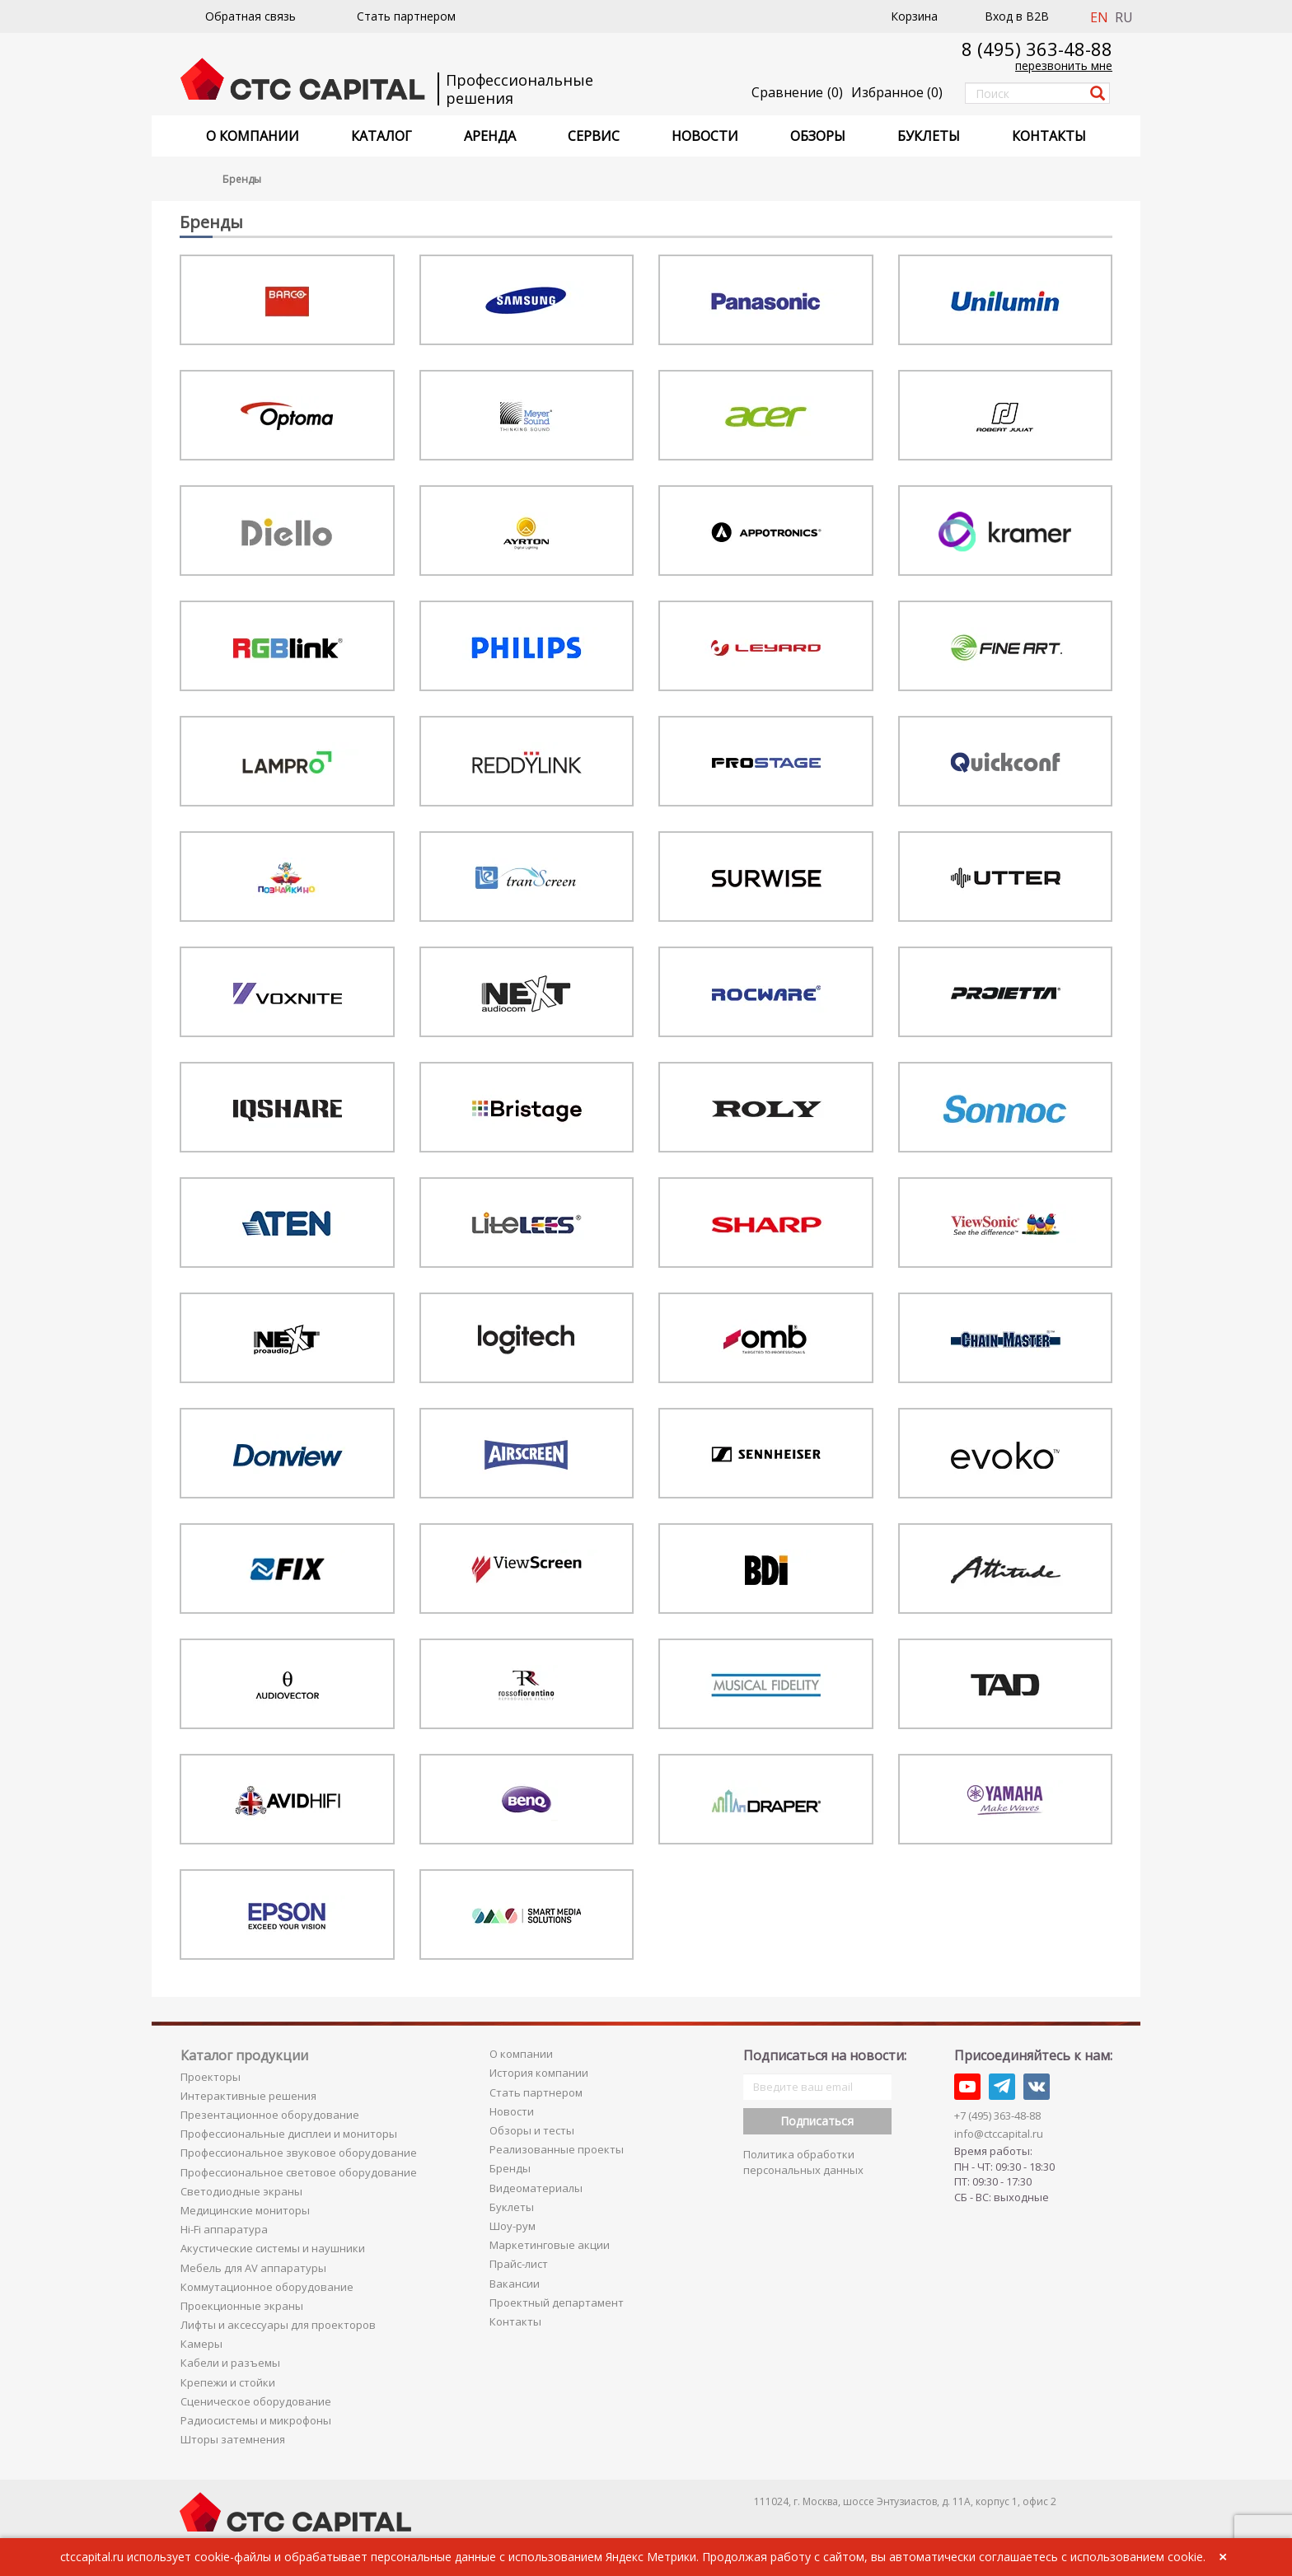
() (897, 92)
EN (1099, 17)
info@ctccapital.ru (998, 2133)
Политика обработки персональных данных (803, 2162)
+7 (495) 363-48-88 (997, 2115)
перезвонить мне (1063, 65)
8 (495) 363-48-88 (1037, 48)
